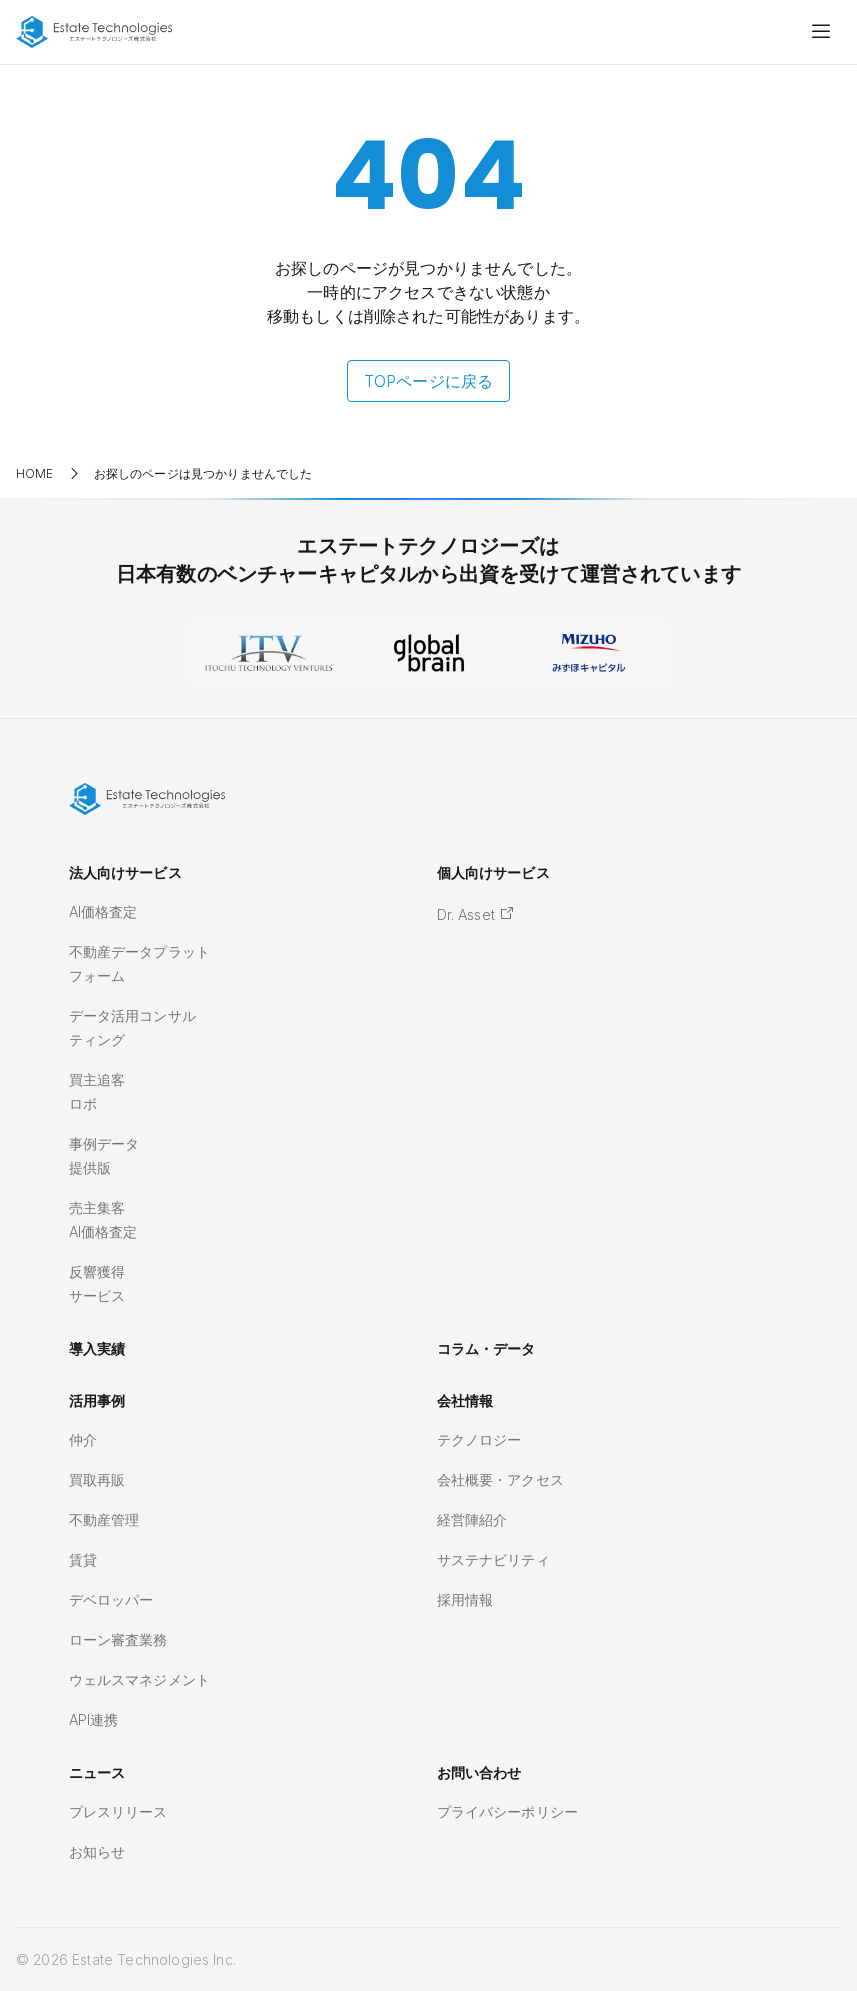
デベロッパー (111, 1599)
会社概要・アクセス (500, 1479)
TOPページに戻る (428, 381)
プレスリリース (118, 1811)
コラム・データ (486, 1348)
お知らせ (97, 1851)
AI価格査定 (103, 911)
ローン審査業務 (118, 1639)
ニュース (97, 1772)
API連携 (94, 1719)
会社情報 (465, 1400)
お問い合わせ (479, 1772)
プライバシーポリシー (508, 1811)
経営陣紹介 (472, 1519)
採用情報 (465, 1599)
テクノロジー (479, 1439)
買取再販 (97, 1479)
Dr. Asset (476, 914)
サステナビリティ (493, 1559)
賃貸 (83, 1559)
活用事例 (97, 1400)
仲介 (83, 1439)
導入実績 (97, 1348)
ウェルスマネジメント (140, 1679)
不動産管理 (104, 1519)
